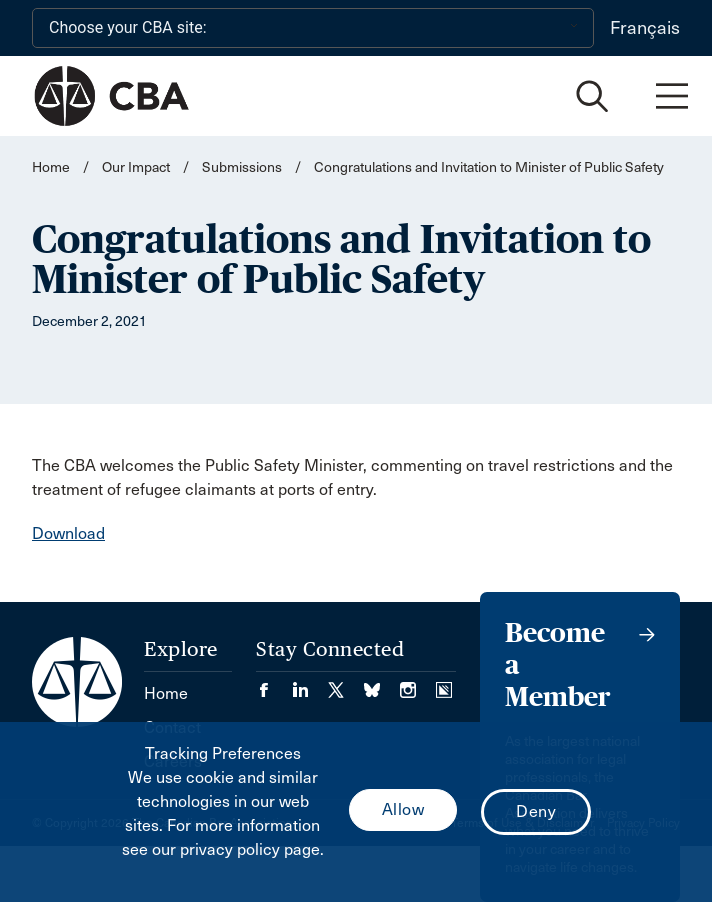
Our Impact (136, 167)
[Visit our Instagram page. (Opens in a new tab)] (418, 683)
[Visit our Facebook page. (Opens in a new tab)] (274, 683)
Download (68, 533)
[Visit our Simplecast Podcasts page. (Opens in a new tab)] (444, 683)
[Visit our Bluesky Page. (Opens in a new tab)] (382, 683)
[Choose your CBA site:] (313, 28)
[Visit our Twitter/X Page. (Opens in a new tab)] (346, 683)
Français (645, 28)
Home (51, 167)
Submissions (242, 167)
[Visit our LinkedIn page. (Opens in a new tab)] (310, 683)
